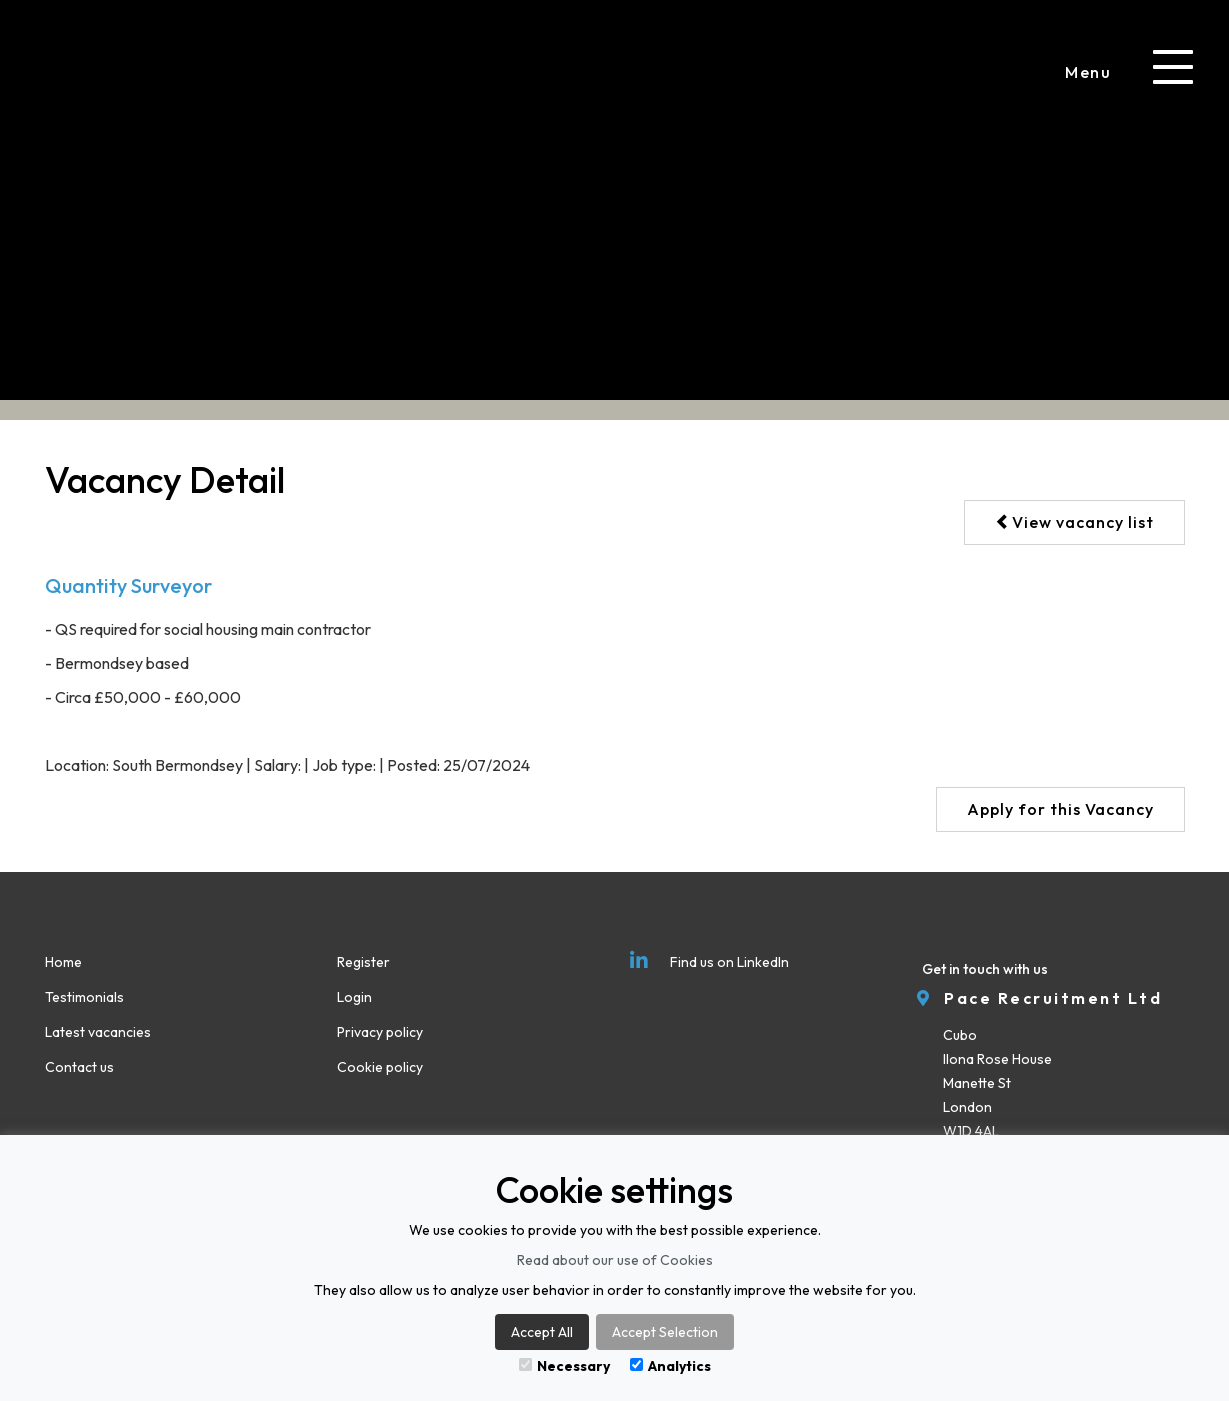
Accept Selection (665, 1332)
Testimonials (84, 997)
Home (63, 962)
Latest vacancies (98, 1032)
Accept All (542, 1332)
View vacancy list (1074, 522)
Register (363, 962)
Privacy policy (380, 1032)
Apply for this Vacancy (1060, 809)
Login (354, 997)
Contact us (79, 1067)
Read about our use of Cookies (615, 1260)
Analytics (670, 1366)
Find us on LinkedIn (709, 961)
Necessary (564, 1366)
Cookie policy (380, 1067)
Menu (1088, 72)
